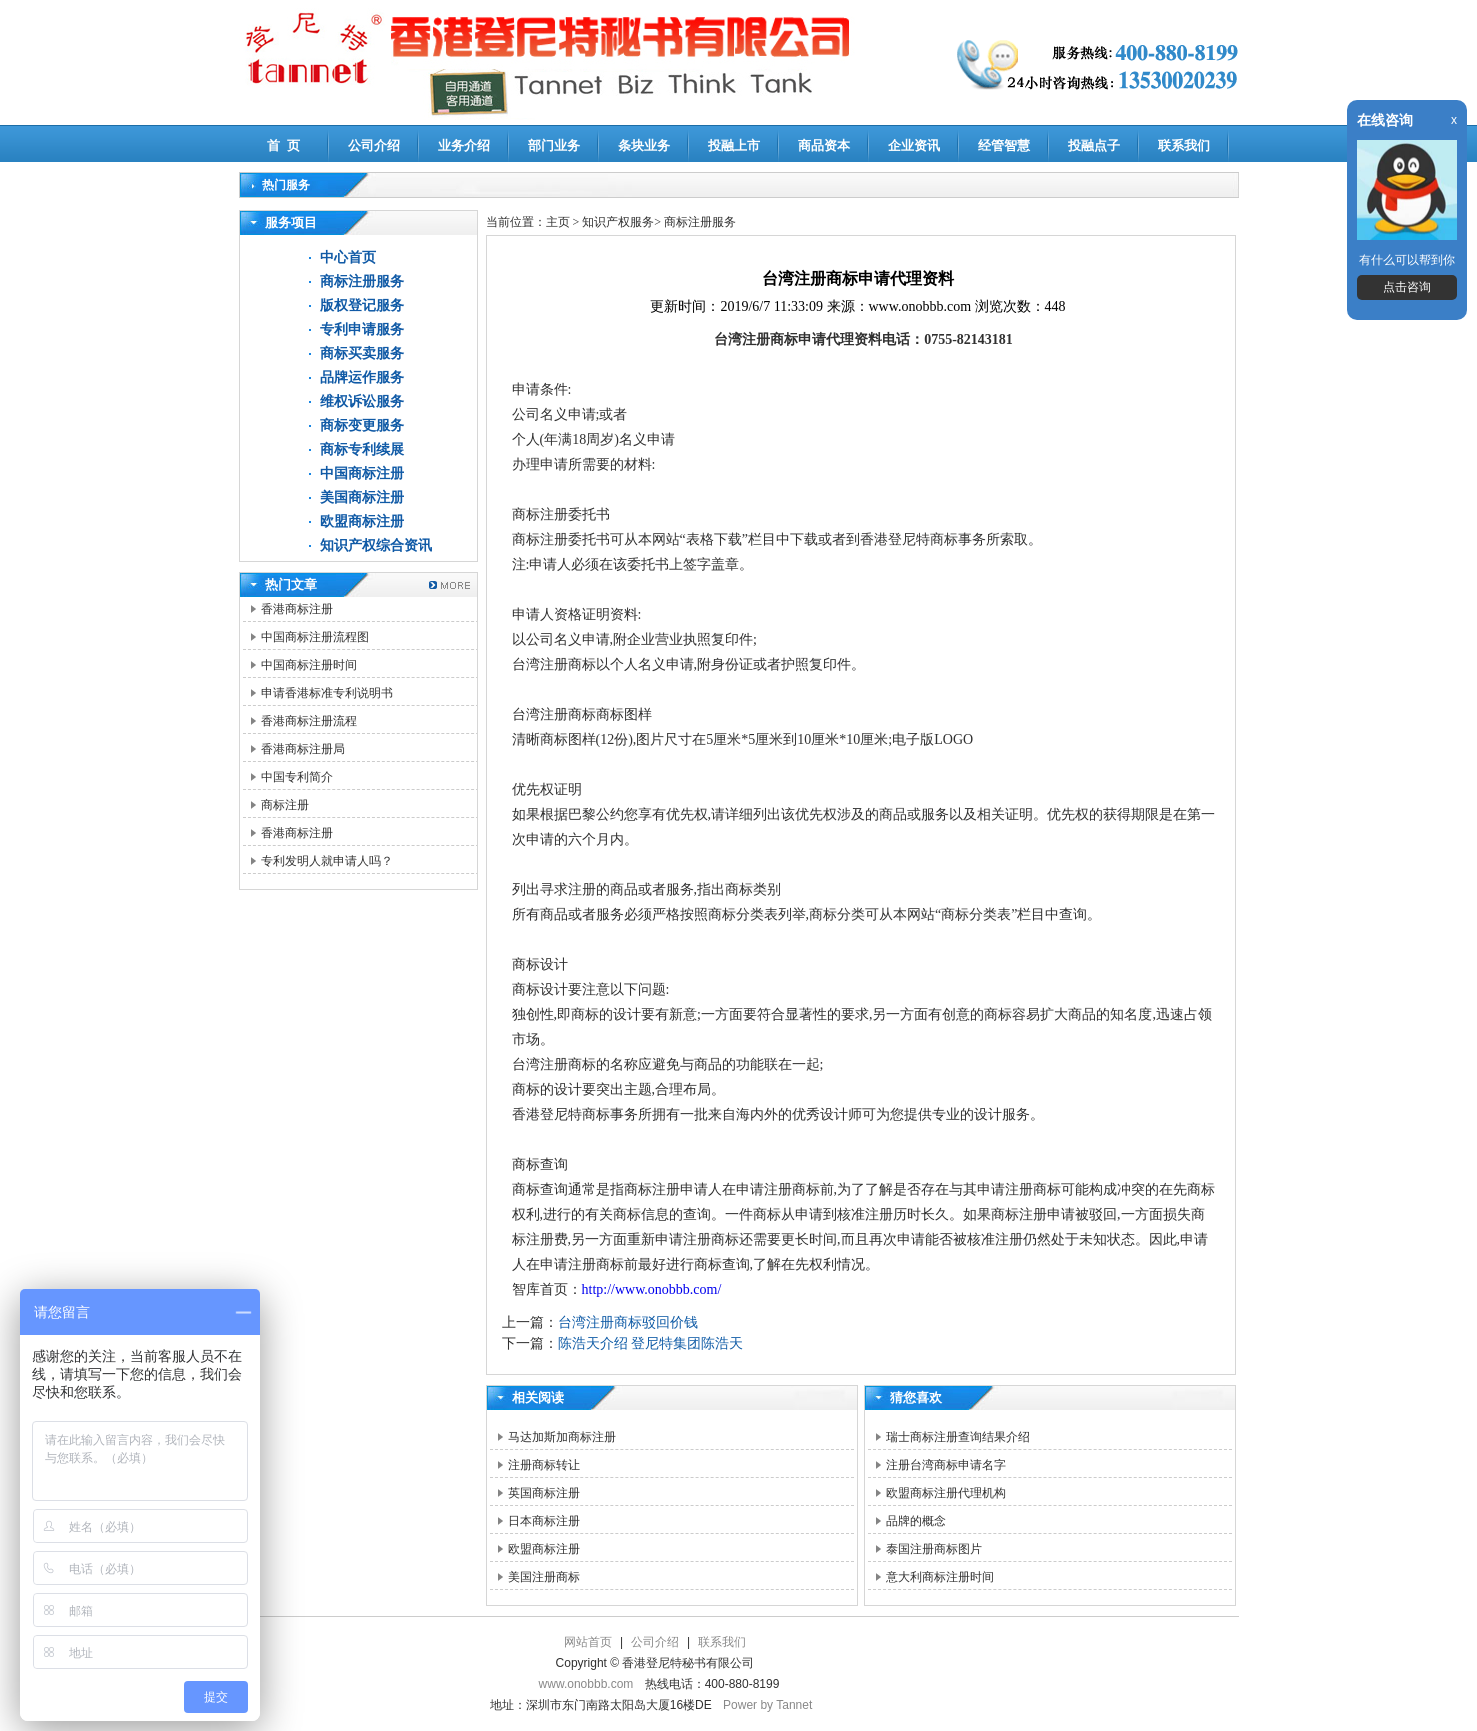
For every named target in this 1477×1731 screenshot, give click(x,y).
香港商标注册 (297, 609)
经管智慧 (1004, 145)
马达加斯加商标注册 (562, 1437)
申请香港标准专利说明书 (327, 693)
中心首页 (348, 257)
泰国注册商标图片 (934, 1549)
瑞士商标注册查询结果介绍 (958, 1437)
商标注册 (285, 805)
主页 (558, 222)
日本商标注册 (544, 1521)
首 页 (283, 145)
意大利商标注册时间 (940, 1577)
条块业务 (644, 145)
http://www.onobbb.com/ (652, 1289)
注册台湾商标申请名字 (946, 1465)
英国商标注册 (544, 1493)
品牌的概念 (916, 1521)
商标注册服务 (362, 281)
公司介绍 (374, 145)
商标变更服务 (362, 425)
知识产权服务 (618, 222)
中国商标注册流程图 (315, 637)
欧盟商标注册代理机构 (946, 1493)
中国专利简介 (297, 777)
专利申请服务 (362, 329)
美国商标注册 (362, 497)
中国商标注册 (362, 473)
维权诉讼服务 (362, 401)
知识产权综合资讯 (376, 545)
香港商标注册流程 (309, 721)
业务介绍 (464, 145)
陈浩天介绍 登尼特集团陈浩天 (651, 1343)
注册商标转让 (544, 1465)
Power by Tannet (767, 1705)
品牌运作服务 (362, 377)
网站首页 (588, 1642)
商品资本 (824, 145)
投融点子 (1094, 145)
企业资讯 (914, 145)
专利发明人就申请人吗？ (327, 861)
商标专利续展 (362, 449)
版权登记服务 (362, 305)
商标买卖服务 (362, 353)
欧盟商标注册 (362, 521)
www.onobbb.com (586, 1684)
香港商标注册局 (303, 749)
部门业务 (554, 145)
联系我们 (1184, 145)
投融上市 (734, 145)
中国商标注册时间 (309, 665)
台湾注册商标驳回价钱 (628, 1322)
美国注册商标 (544, 1577)
